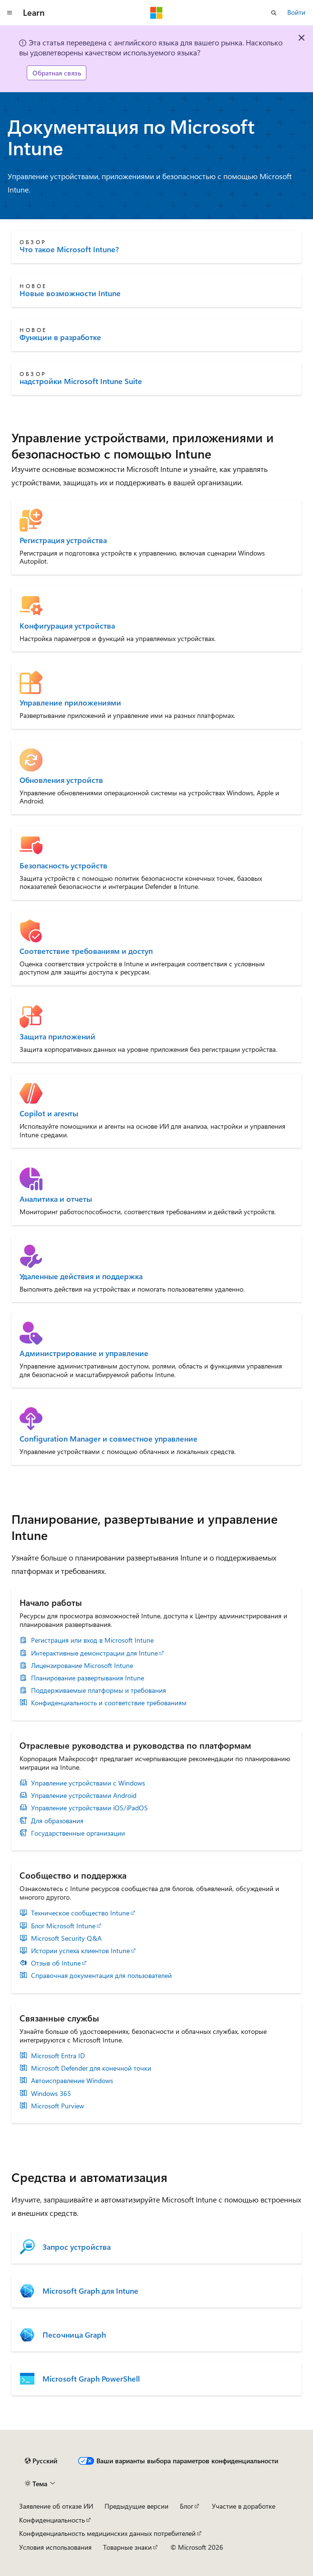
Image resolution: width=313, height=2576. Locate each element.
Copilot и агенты (49, 1113)
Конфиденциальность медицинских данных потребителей (107, 2533)
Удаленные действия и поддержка (81, 1276)
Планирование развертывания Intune (87, 1678)
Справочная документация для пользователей (101, 1975)
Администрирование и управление (84, 1353)
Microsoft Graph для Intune (90, 2291)
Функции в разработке (60, 337)
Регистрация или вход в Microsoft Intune (92, 1640)
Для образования (57, 1821)
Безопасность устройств (63, 865)
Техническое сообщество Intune (80, 1913)
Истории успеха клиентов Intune (80, 1950)
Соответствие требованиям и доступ (86, 951)
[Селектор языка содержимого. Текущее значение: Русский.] (41, 2461)
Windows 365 (51, 2093)
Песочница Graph (74, 2335)
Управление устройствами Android (83, 1795)
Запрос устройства (76, 2247)
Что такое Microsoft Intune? (69, 249)
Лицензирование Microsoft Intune (82, 1665)
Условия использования (55, 2547)
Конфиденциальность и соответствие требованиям (109, 1703)
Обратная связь (56, 72)
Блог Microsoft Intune (63, 1926)
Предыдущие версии (136, 2506)
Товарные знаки (127, 2547)
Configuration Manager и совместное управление (109, 1438)
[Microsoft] (156, 13)
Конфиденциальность (52, 2519)
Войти (296, 12)
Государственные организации (78, 1833)
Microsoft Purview (57, 2106)
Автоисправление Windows (72, 2080)
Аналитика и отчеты (56, 1199)
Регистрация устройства (63, 540)
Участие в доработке (243, 2506)
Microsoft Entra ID (58, 2056)
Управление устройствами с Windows (88, 1783)
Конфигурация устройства (67, 626)
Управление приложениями (70, 702)
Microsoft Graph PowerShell (91, 2379)
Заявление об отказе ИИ (56, 2506)
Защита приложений (57, 1036)
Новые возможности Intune (70, 293)
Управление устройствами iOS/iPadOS (89, 1808)
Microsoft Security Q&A (66, 1938)
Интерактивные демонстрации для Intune (94, 1653)
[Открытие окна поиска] (273, 12)
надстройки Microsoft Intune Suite (81, 381)
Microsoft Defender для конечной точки (91, 2068)
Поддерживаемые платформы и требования (98, 1690)
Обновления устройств (61, 780)
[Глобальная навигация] (9, 12)
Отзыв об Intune (56, 1963)
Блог (186, 2506)
